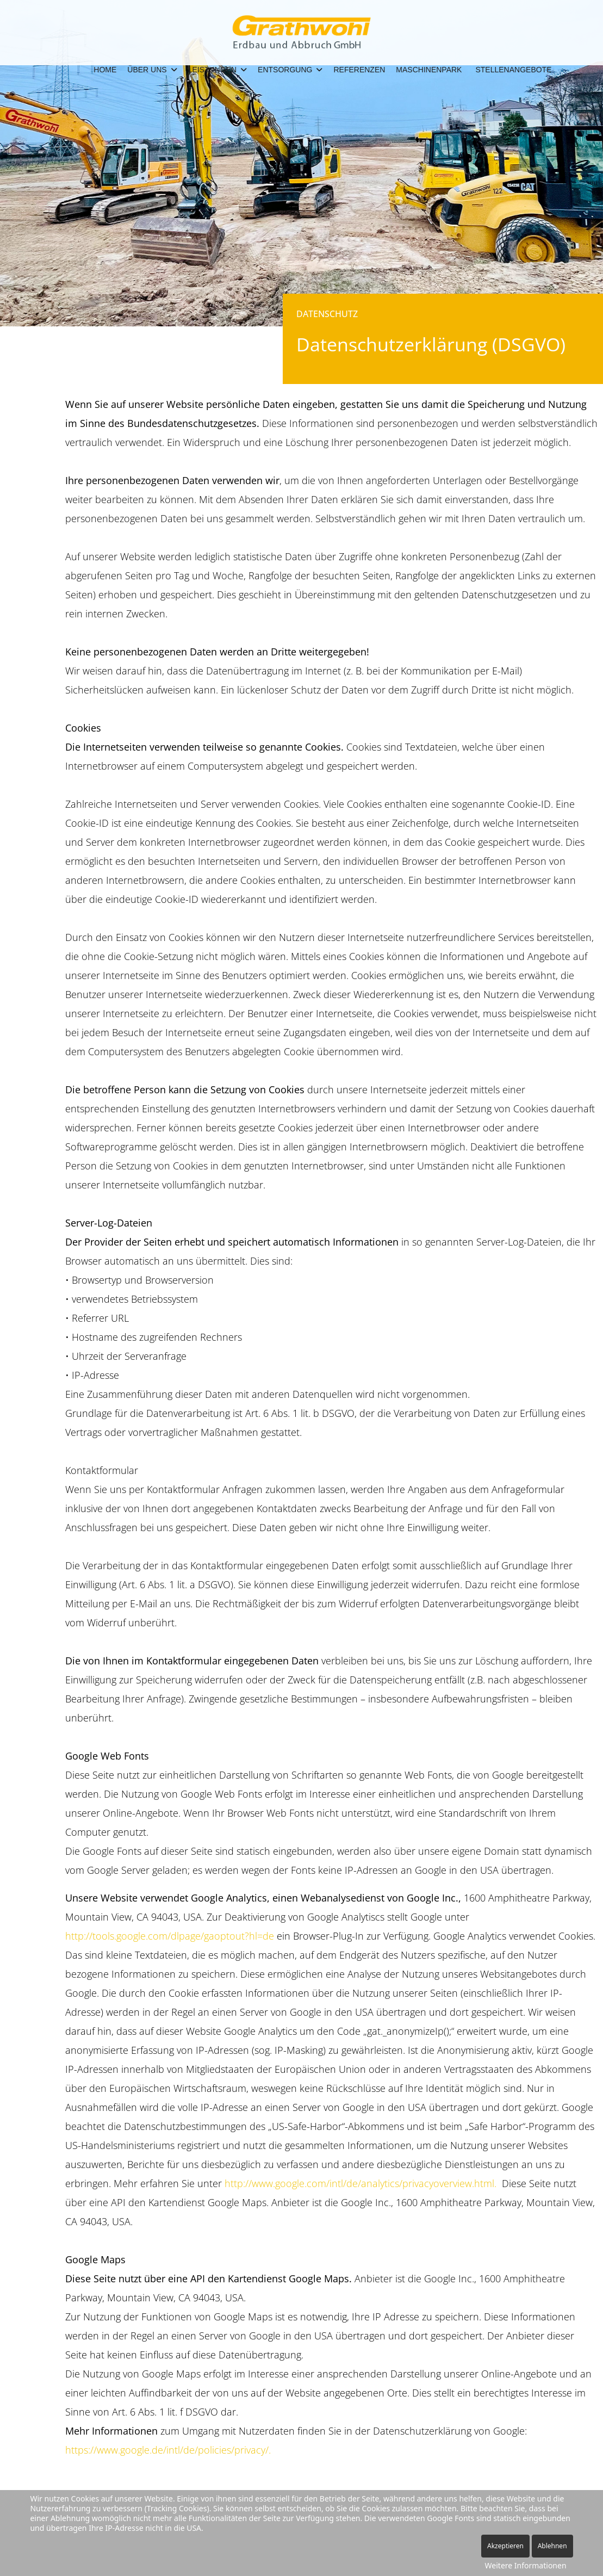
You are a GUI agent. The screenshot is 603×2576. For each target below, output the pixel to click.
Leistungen (212, 69)
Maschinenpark (429, 69)
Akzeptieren (505, 2545)
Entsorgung (285, 69)
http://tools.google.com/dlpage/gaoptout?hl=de (169, 1935)
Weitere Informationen (526, 2565)
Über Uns (146, 69)
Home (105, 69)
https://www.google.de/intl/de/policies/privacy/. (168, 2449)
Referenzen (359, 69)
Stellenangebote (513, 69)
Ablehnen (552, 2545)
